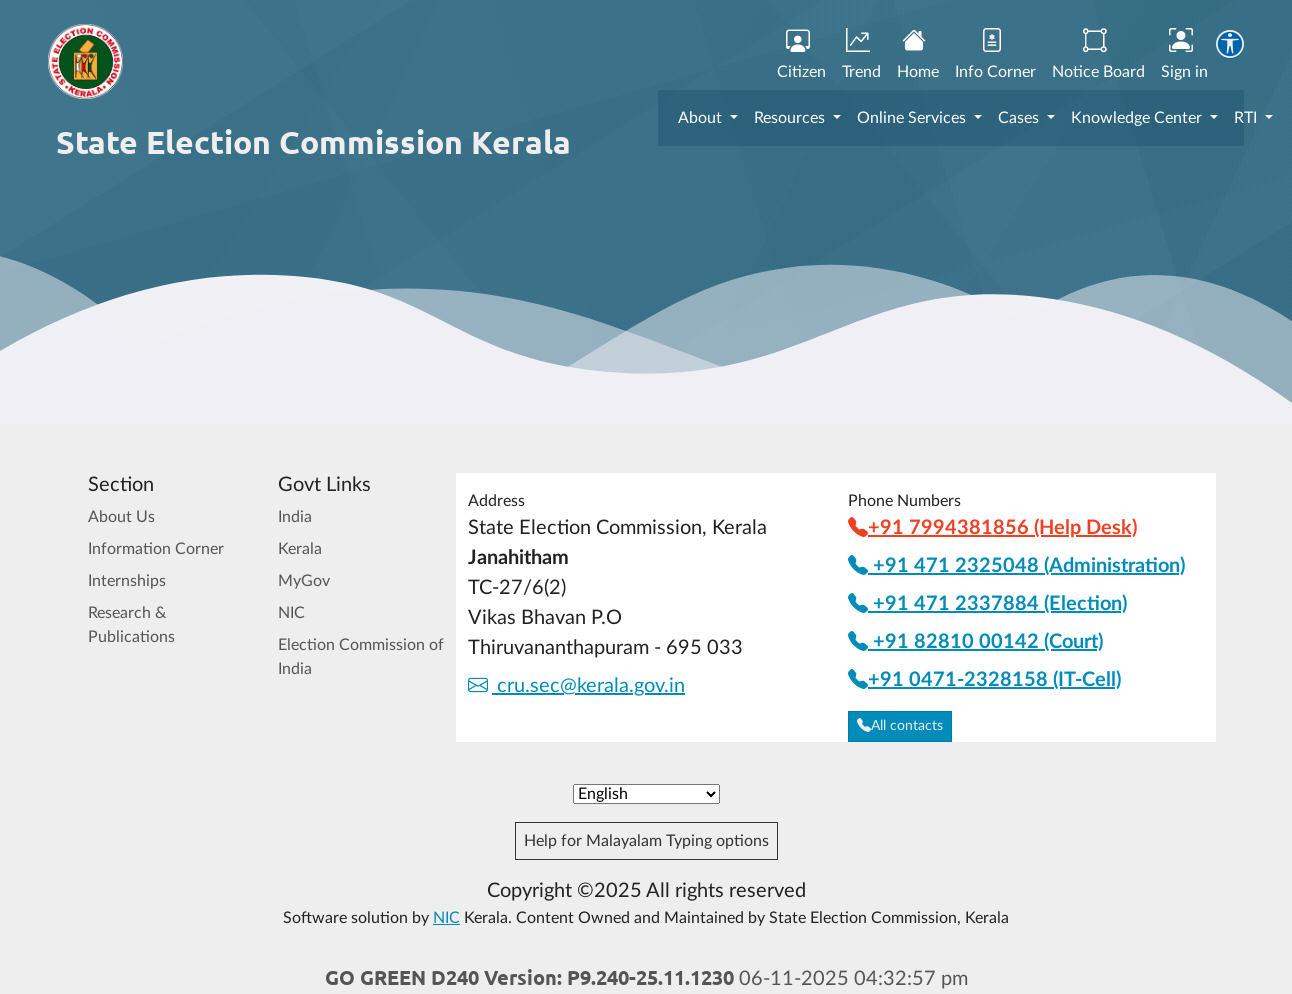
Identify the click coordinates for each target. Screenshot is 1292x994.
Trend (861, 55)
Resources (791, 118)
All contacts (900, 726)
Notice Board (1098, 55)
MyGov (304, 581)
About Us (121, 517)
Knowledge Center (1138, 118)
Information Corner (156, 549)
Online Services (913, 118)
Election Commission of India (361, 657)
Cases (1020, 118)
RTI (1247, 118)
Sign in (1184, 55)
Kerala (300, 549)
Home (918, 55)
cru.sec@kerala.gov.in (576, 686)
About (702, 118)
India (295, 517)
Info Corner (995, 55)
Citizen (801, 55)
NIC (291, 613)
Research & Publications (131, 625)
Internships (127, 581)
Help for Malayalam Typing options (646, 841)
